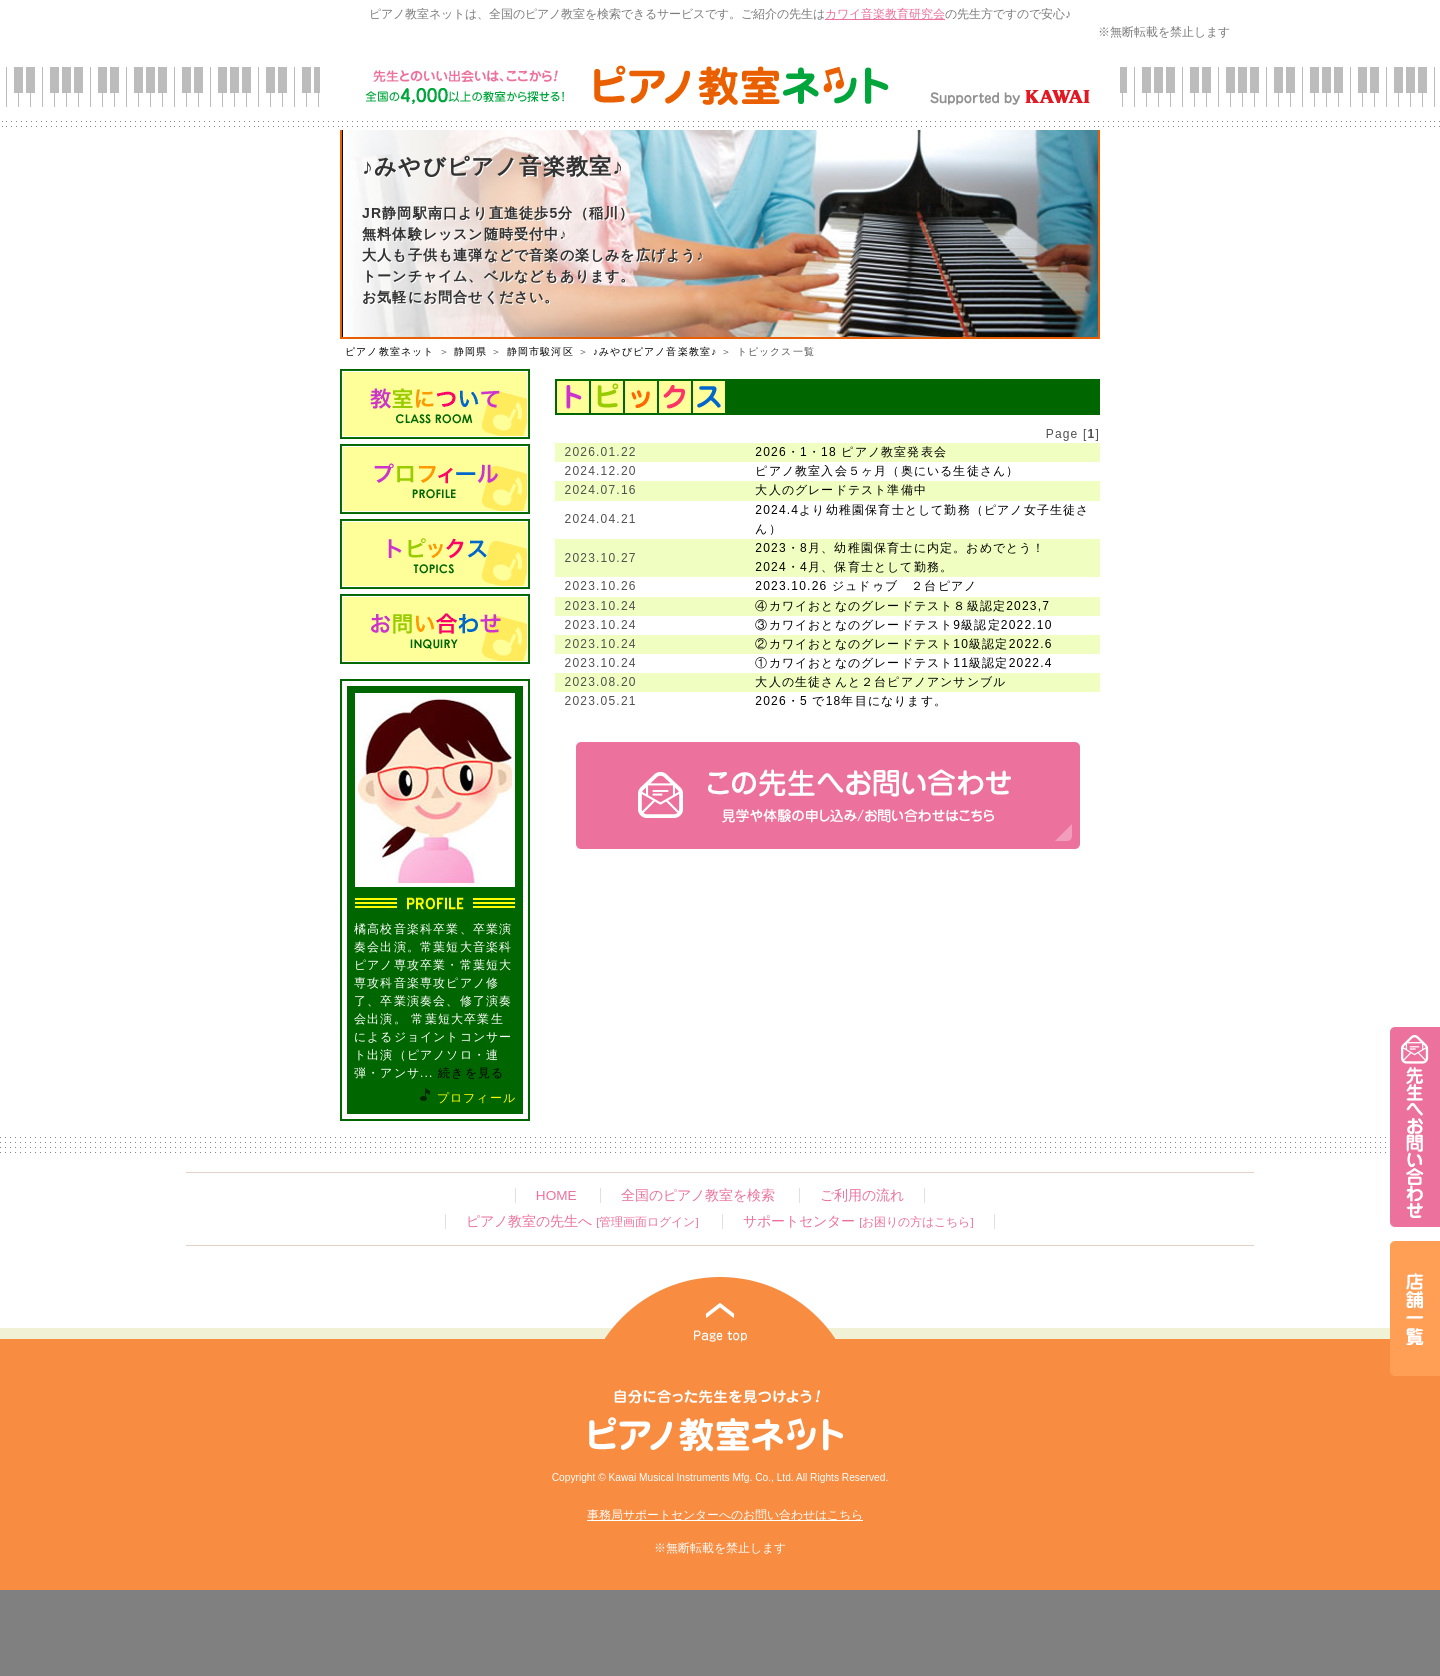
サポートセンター (858, 1221)
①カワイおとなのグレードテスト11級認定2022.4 (903, 663)
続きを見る (471, 1073)
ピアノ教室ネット (390, 351)
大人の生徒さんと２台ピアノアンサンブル (880, 682)
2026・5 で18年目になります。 (851, 701)
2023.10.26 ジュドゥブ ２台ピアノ (866, 586)
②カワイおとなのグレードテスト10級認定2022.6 (903, 644)
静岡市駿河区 (540, 351)
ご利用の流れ (862, 1195)
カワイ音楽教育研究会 (885, 14)
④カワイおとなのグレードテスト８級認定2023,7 (902, 606)
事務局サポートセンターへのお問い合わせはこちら (725, 1515)
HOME (556, 1195)
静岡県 (471, 351)
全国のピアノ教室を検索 (698, 1195)
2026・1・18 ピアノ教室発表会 (851, 452)
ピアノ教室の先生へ (582, 1221)
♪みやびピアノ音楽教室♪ (655, 351)
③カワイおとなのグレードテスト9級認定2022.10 (903, 625)
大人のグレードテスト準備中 (841, 490)
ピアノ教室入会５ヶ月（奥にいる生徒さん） (887, 471)
